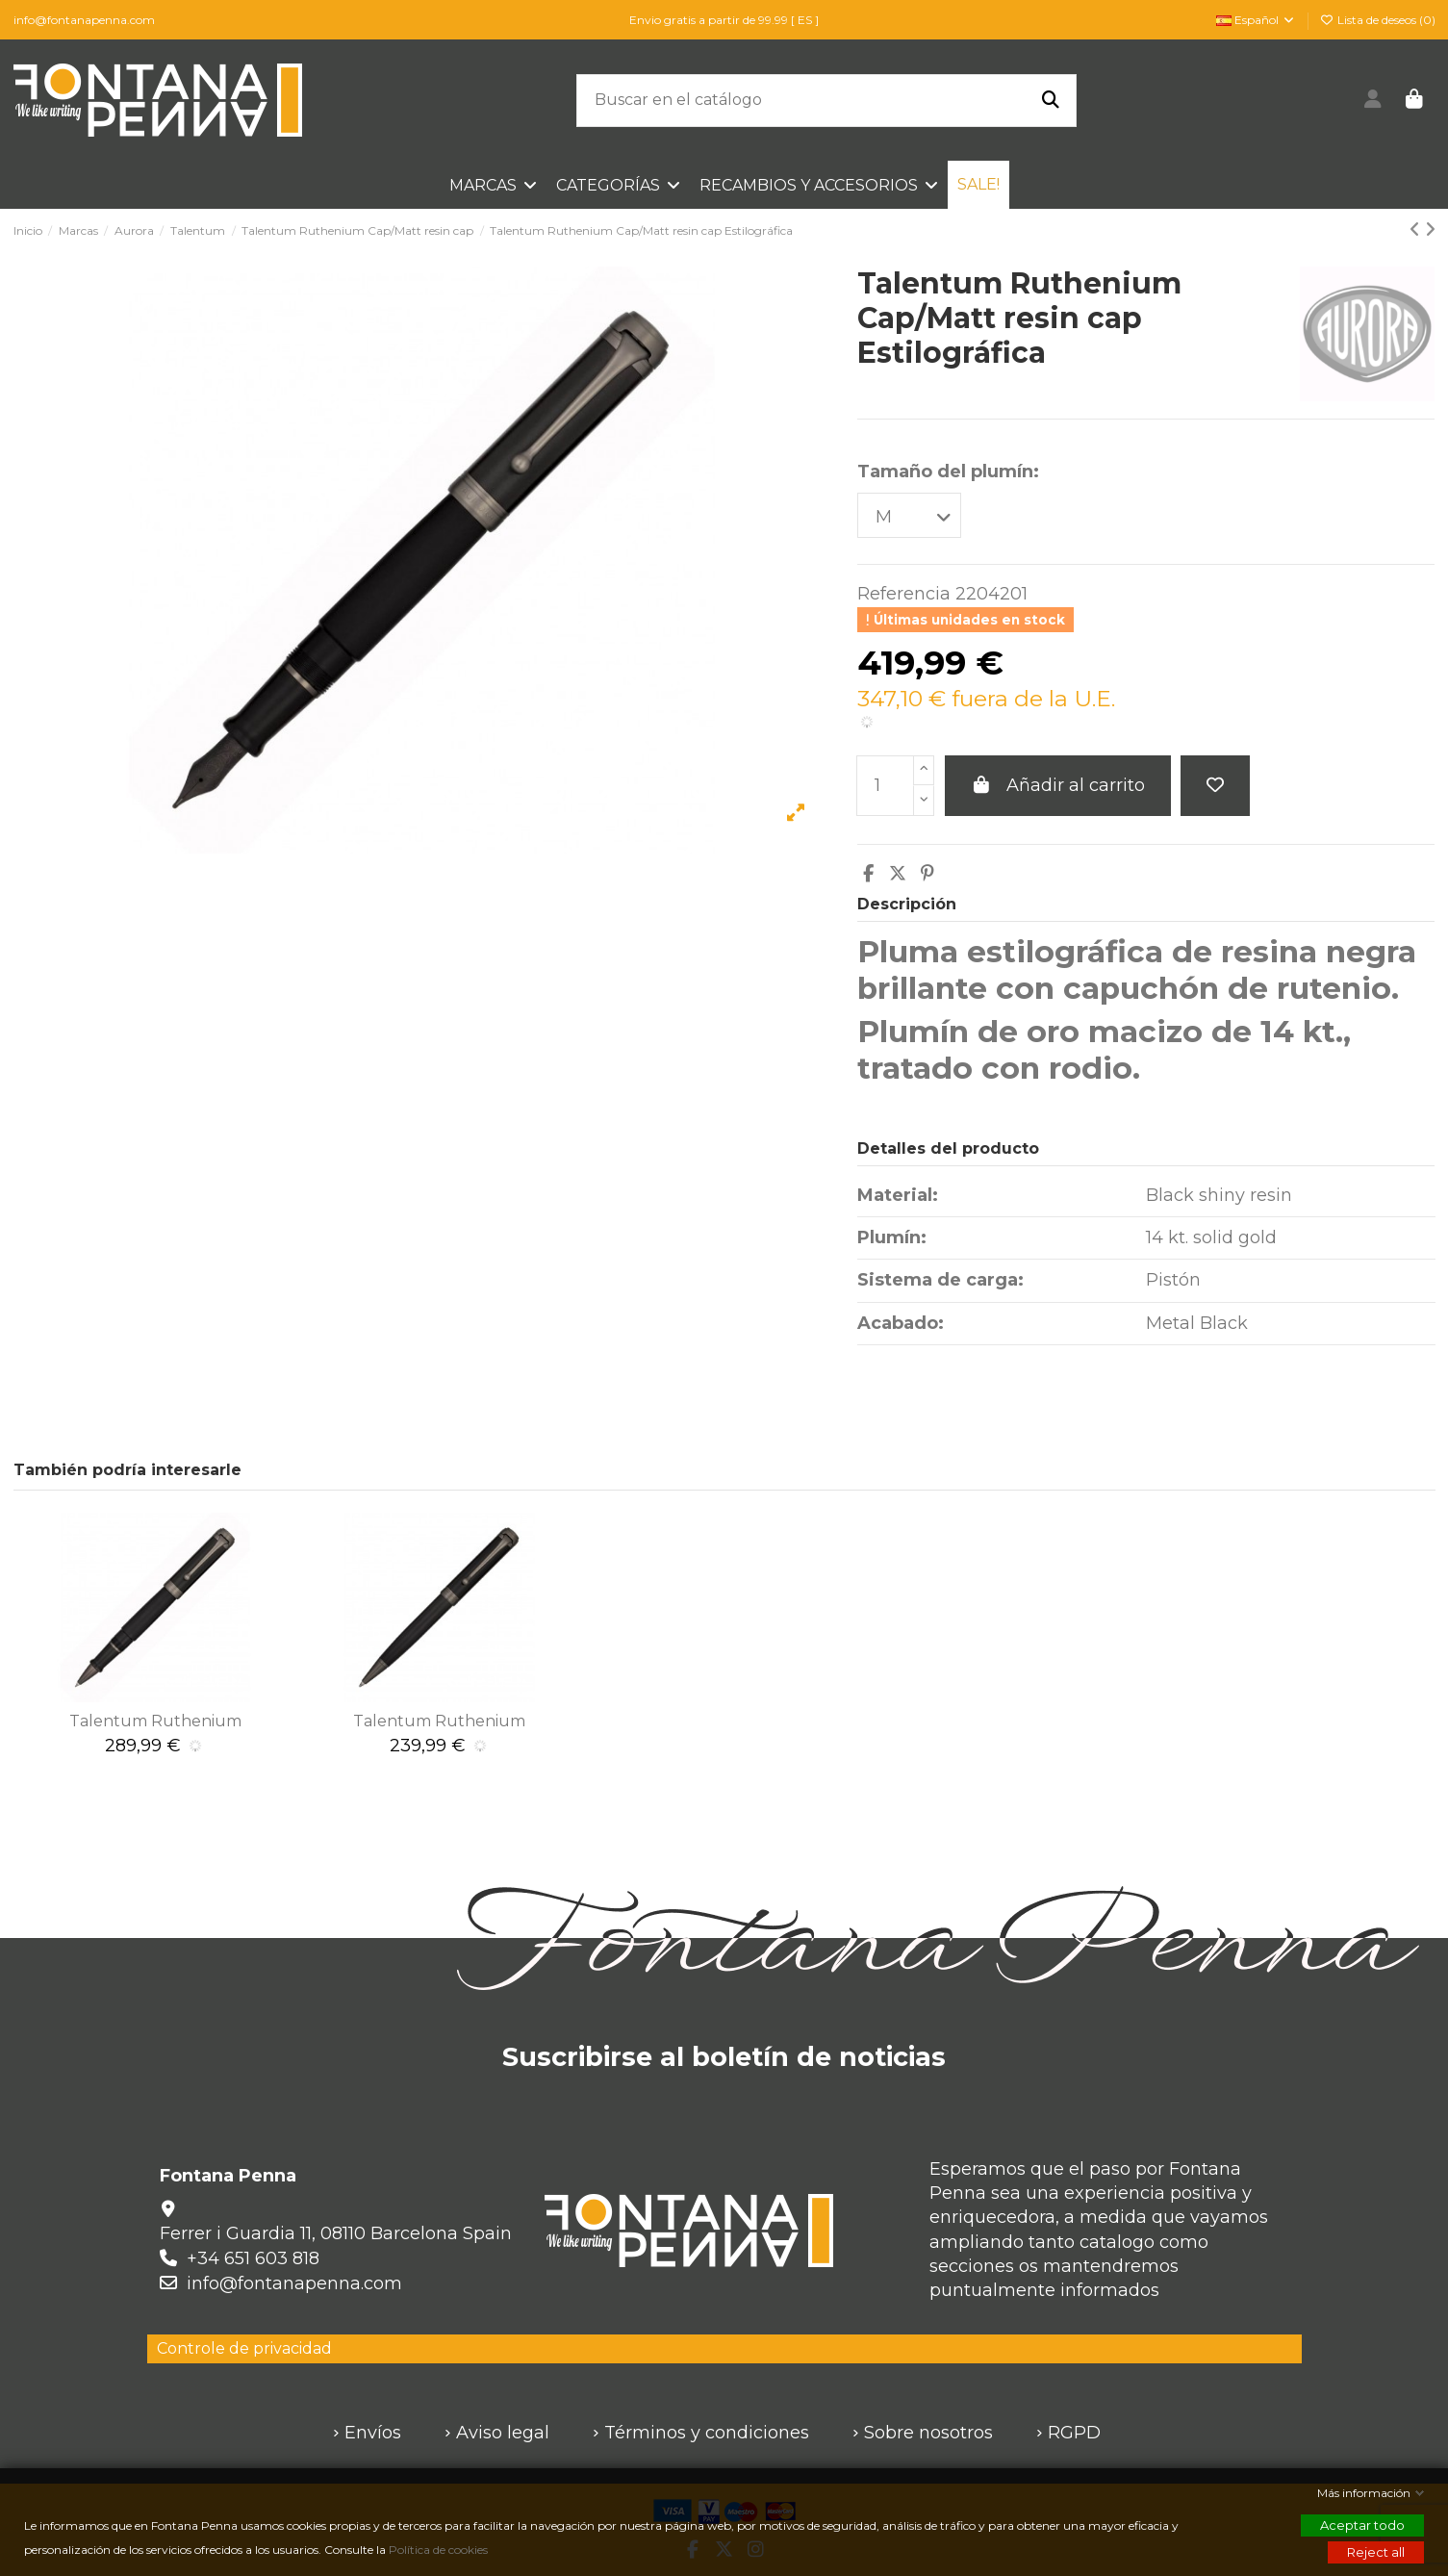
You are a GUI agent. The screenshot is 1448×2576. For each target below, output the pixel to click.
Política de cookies (440, 2549)
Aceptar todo (1362, 2525)
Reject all (1376, 2552)
